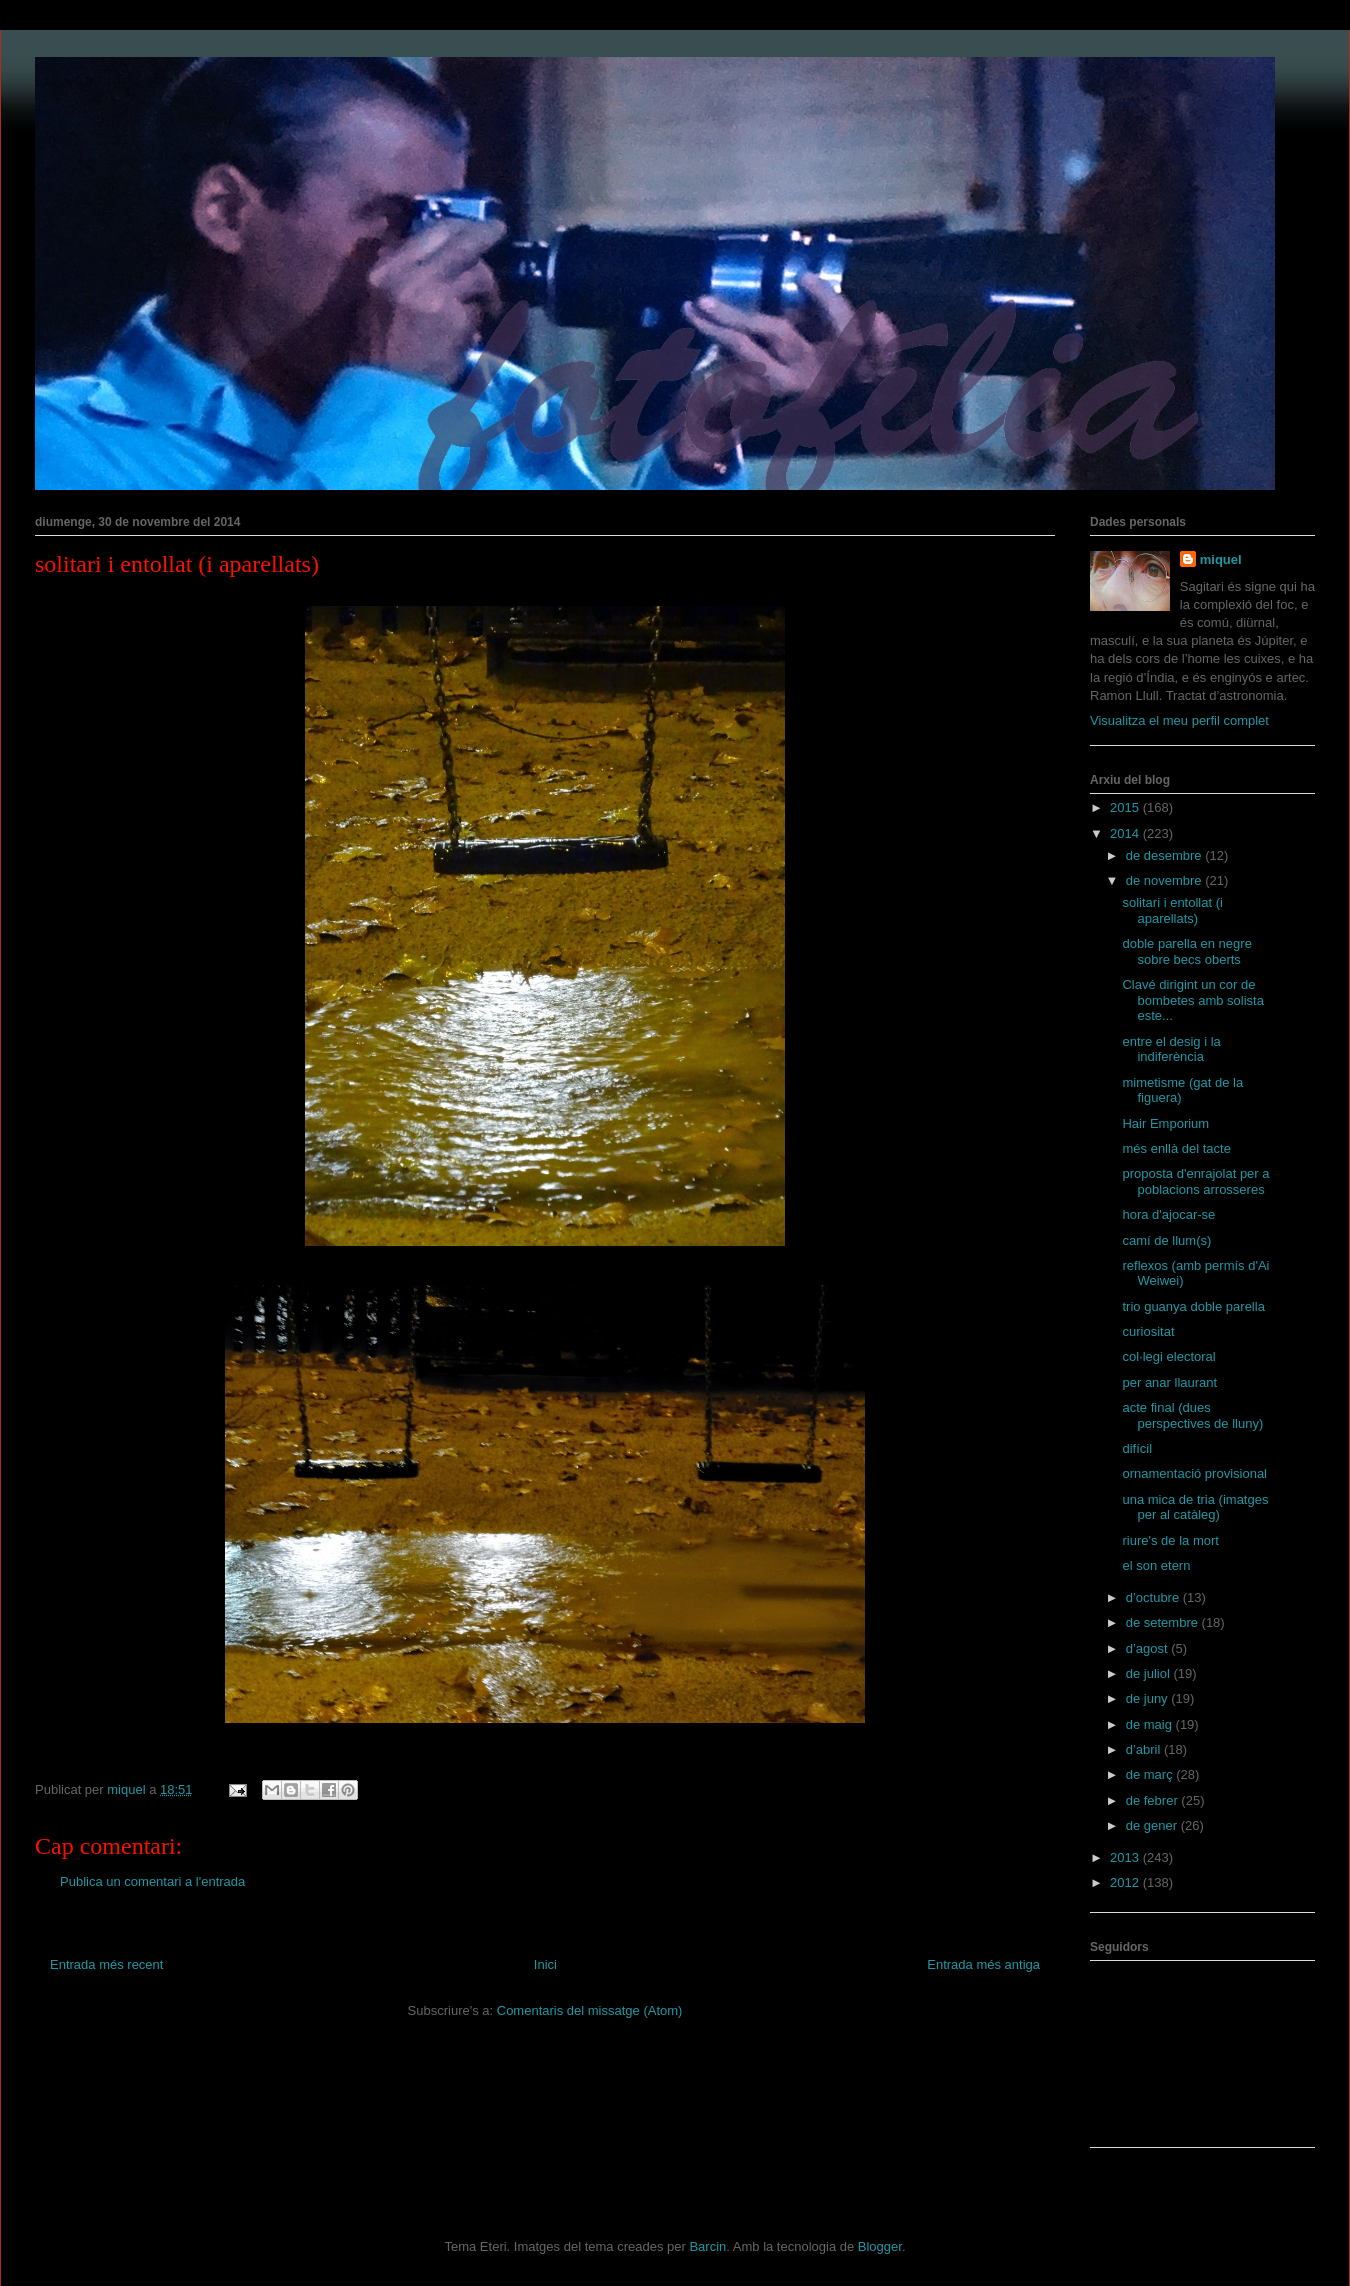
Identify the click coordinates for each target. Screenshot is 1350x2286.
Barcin (707, 2246)
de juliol (1150, 1673)
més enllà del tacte (1176, 1148)
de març (1151, 1774)
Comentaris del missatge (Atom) (590, 2010)
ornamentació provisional (1194, 1473)
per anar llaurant (1169, 1382)
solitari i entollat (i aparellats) (1172, 910)
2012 (1126, 1882)
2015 (1126, 807)
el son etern (1156, 1565)
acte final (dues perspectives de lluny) (1192, 1415)
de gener (1153, 1825)
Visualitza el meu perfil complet (1179, 720)
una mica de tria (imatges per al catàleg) (1195, 1507)
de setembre (1164, 1622)
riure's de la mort (1170, 1540)
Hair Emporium (1165, 1123)
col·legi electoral (1168, 1356)
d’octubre (1154, 1597)
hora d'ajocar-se (1168, 1214)
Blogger (880, 2246)
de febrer (1154, 1800)
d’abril (1145, 1749)
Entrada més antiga (983, 1964)
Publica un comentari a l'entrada (152, 1881)
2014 (1126, 833)
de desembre (1166, 855)
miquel (1221, 559)
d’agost (1149, 1648)
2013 (1126, 1857)
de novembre (1166, 880)
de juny (1149, 1698)
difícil (1137, 1448)
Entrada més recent (106, 1964)
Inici (545, 1964)
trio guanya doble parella (1193, 1306)
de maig (1151, 1724)
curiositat (1148, 1331)
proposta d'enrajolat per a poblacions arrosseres (1195, 1181)
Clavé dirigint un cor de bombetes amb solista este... (1192, 1000)
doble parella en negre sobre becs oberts (1186, 951)
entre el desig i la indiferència (1171, 1049)
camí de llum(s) (1166, 1240)
